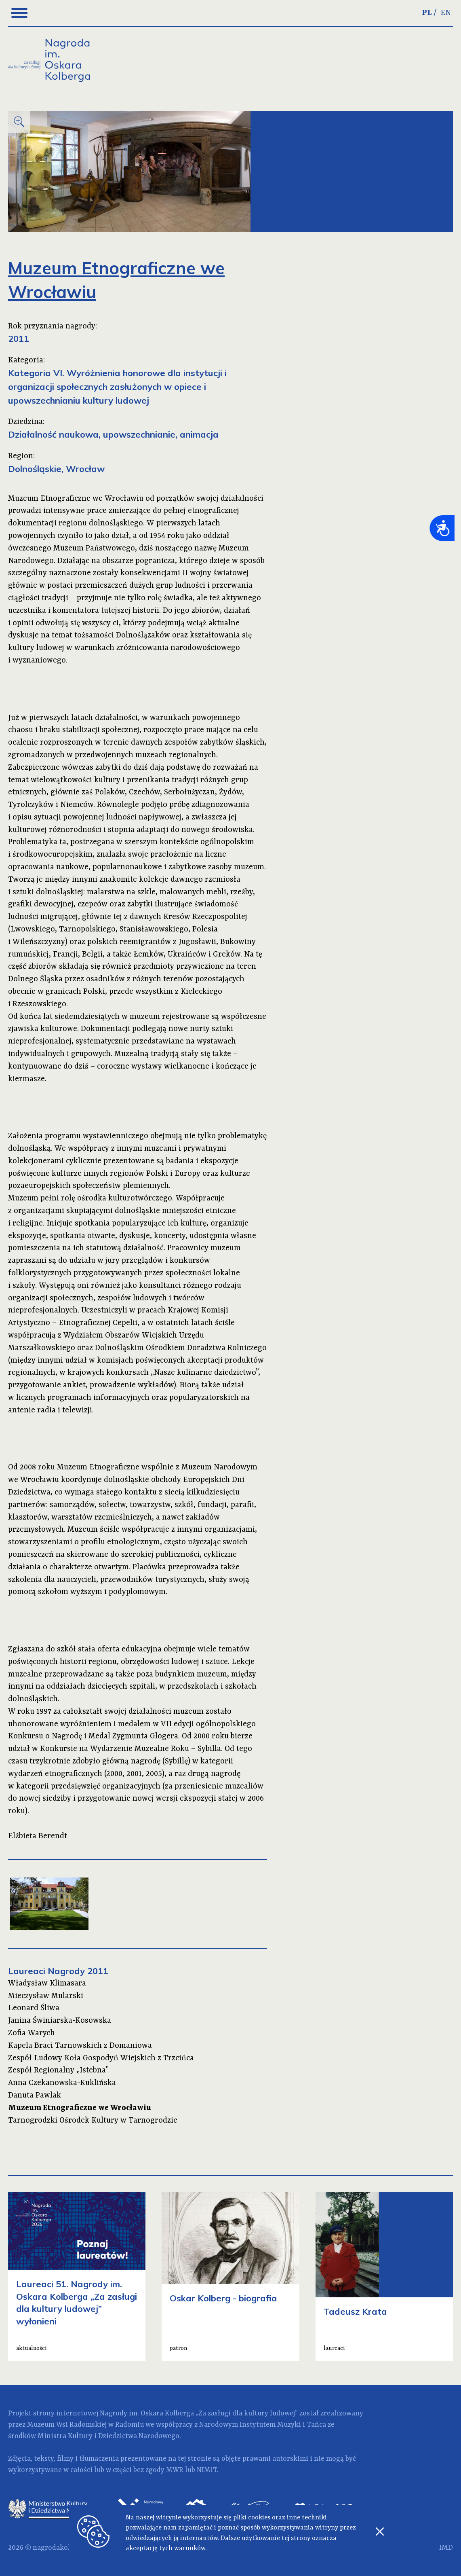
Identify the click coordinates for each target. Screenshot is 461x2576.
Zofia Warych (31, 2033)
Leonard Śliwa (33, 2008)
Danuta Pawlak (34, 2095)
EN (445, 12)
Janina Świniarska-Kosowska (59, 2020)
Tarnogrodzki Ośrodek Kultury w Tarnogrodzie (92, 2120)
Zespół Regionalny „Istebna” (58, 2070)
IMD (446, 2548)
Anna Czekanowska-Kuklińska (62, 2083)
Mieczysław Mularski (45, 1996)
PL (427, 12)
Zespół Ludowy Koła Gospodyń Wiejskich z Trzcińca (101, 2058)
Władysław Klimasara (47, 1983)
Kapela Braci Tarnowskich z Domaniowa (80, 2045)
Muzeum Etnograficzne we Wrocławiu (79, 2108)
